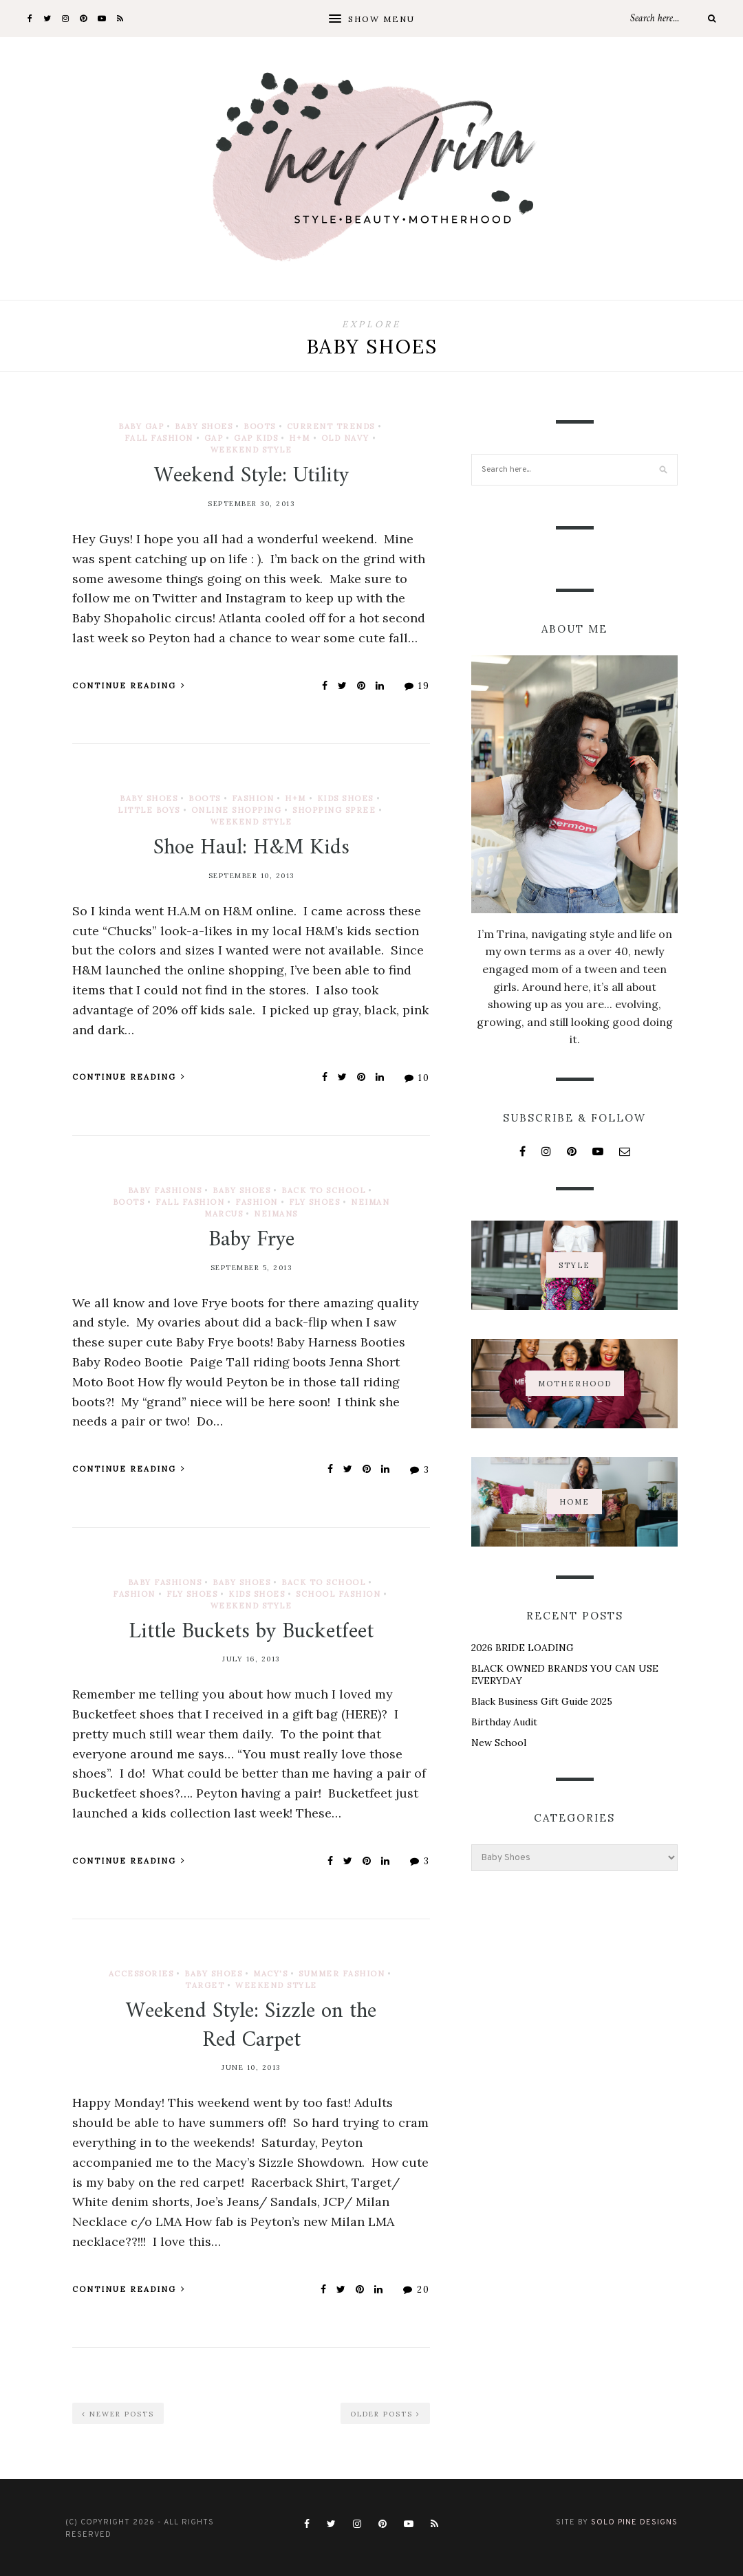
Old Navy (345, 438)
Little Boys (149, 810)
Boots (260, 426)
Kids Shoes (345, 798)
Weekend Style (251, 450)
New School (498, 1742)
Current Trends (331, 426)
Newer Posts (118, 2414)
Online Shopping (236, 810)
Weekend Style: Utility (251, 476)
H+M (299, 438)
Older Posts (385, 2414)
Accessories (141, 1973)
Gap (214, 438)
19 (417, 686)
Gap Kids (256, 438)
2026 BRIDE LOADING (522, 1647)
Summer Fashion (342, 1973)
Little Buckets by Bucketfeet (251, 1632)
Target (204, 1985)
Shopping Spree (334, 810)
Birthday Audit (504, 1722)
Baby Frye (251, 1240)
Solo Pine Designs (634, 2522)
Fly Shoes (315, 1202)
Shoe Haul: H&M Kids (251, 848)
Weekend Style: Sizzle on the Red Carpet (251, 2026)
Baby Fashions (165, 1190)
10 (417, 1078)
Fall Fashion (159, 438)
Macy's (270, 1973)
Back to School (323, 1190)
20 (416, 2289)
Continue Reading (129, 685)
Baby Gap (141, 426)
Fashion (253, 798)
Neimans (276, 1214)
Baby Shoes (204, 426)
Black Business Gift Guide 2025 (541, 1701)
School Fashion (338, 1594)
